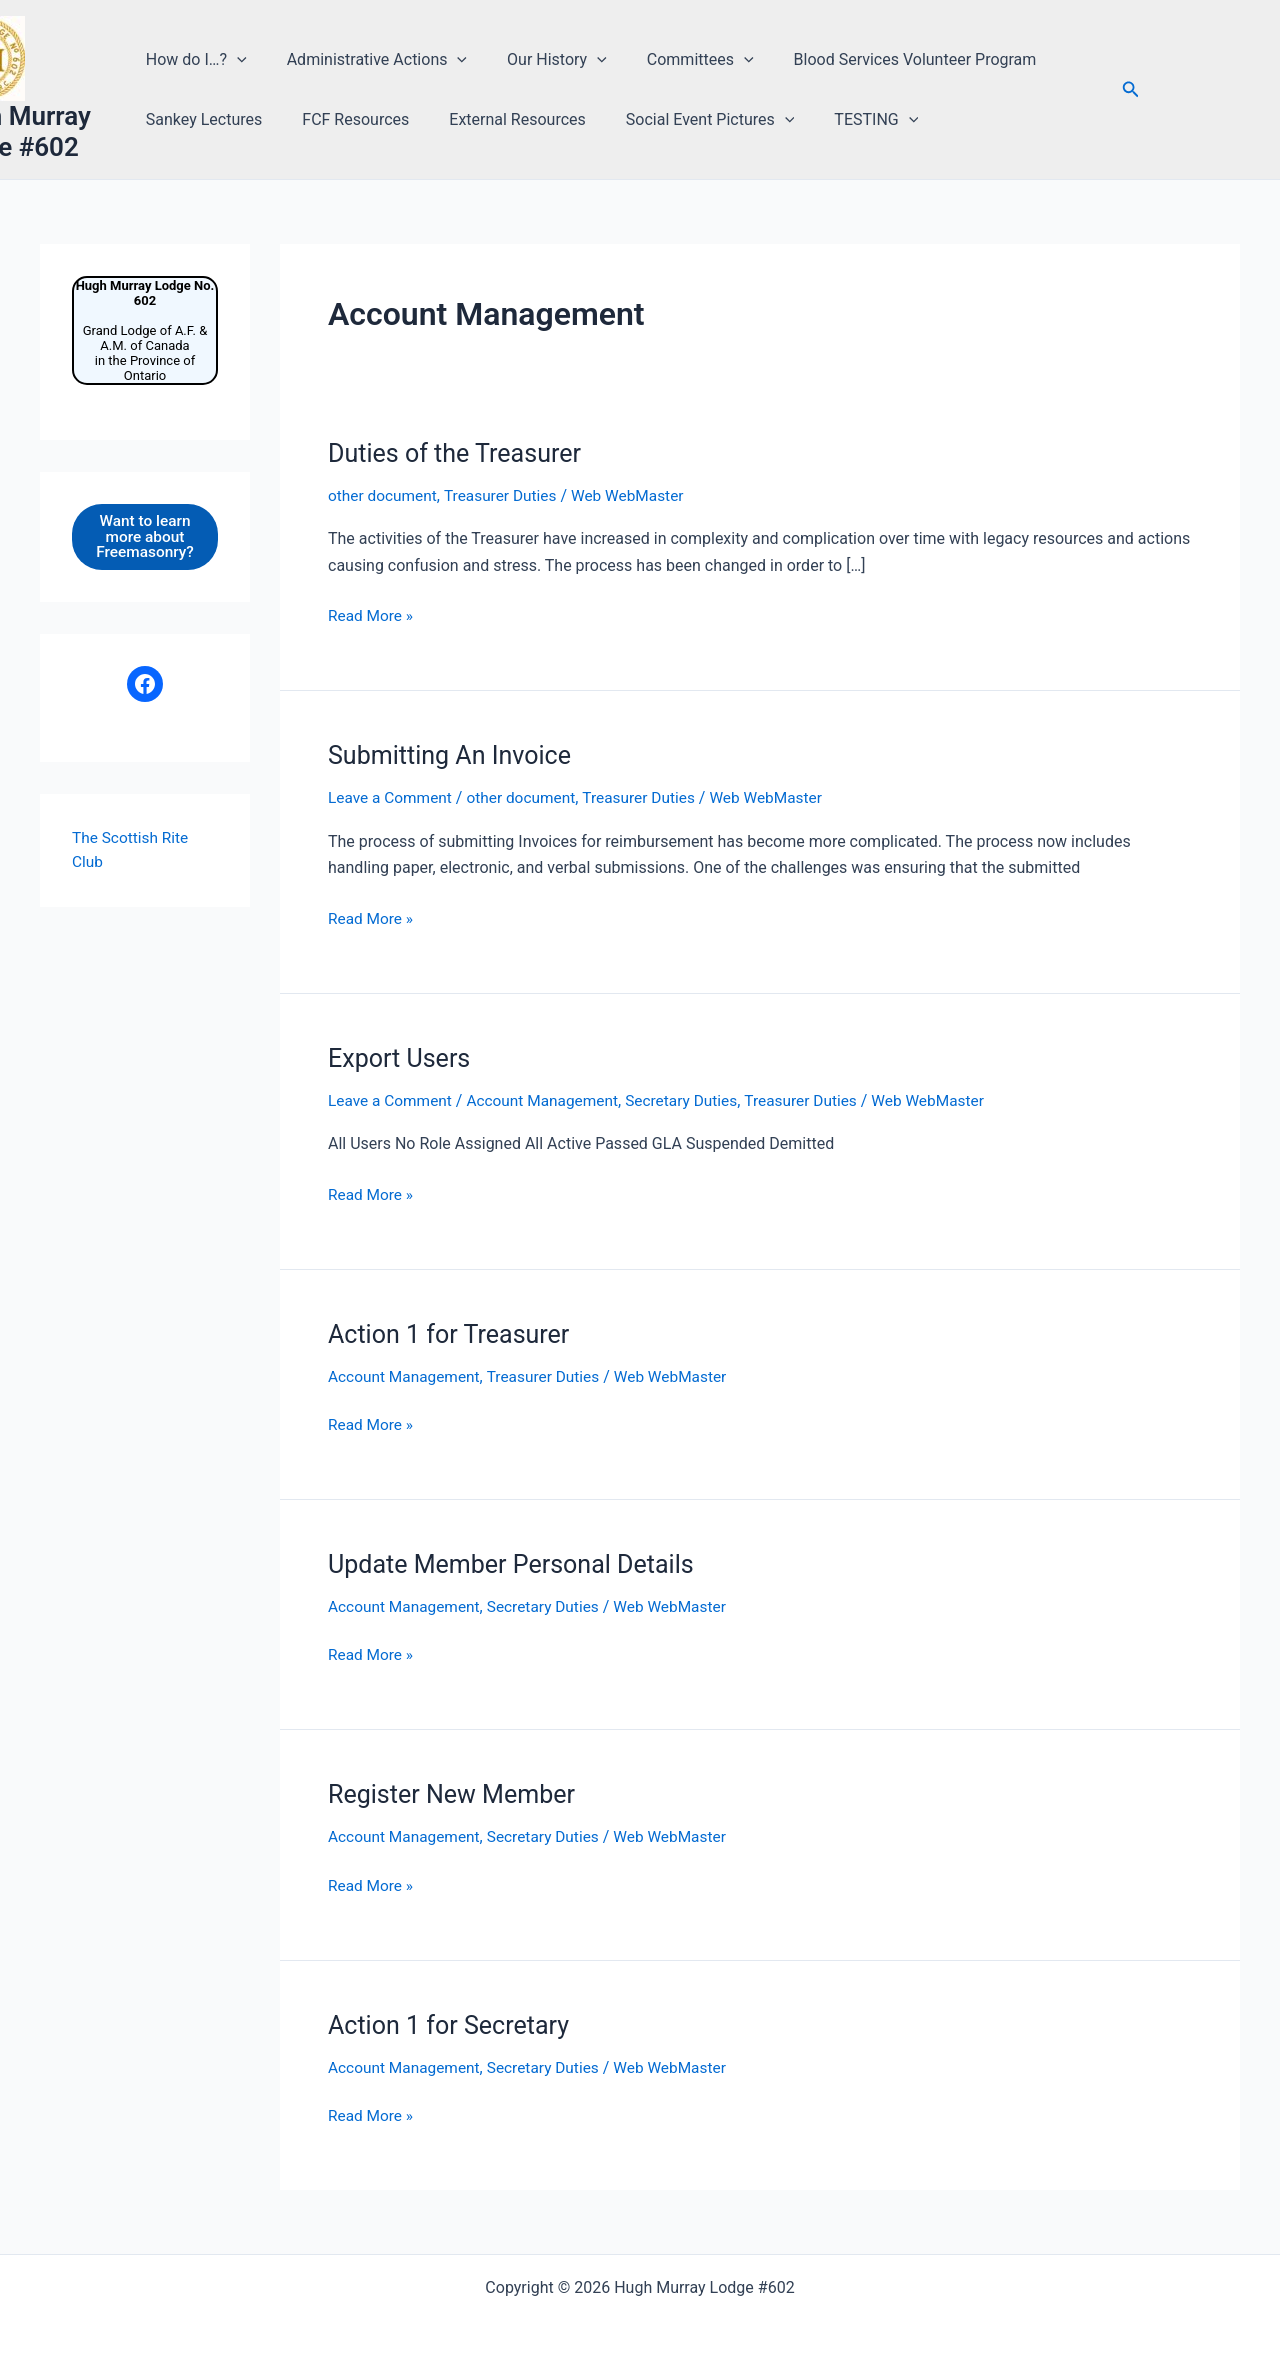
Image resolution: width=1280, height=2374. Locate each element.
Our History (544, 60)
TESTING (847, 120)
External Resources (504, 119)
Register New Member (456, 1794)
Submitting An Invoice (454, 755)
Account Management (549, 1099)
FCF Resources (350, 119)
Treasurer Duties (506, 495)
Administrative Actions (371, 60)
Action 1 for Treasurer (453, 1333)
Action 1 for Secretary (453, 2024)
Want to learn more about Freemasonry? (144, 537)
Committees (679, 60)
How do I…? (199, 60)
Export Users (402, 1057)
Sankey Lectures (207, 119)
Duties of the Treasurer (459, 453)
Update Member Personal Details (518, 1563)
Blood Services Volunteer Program (885, 59)
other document (384, 495)
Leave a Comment (392, 797)
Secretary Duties (694, 1099)
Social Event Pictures (689, 120)
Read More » (372, 616)
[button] (240, 60)
